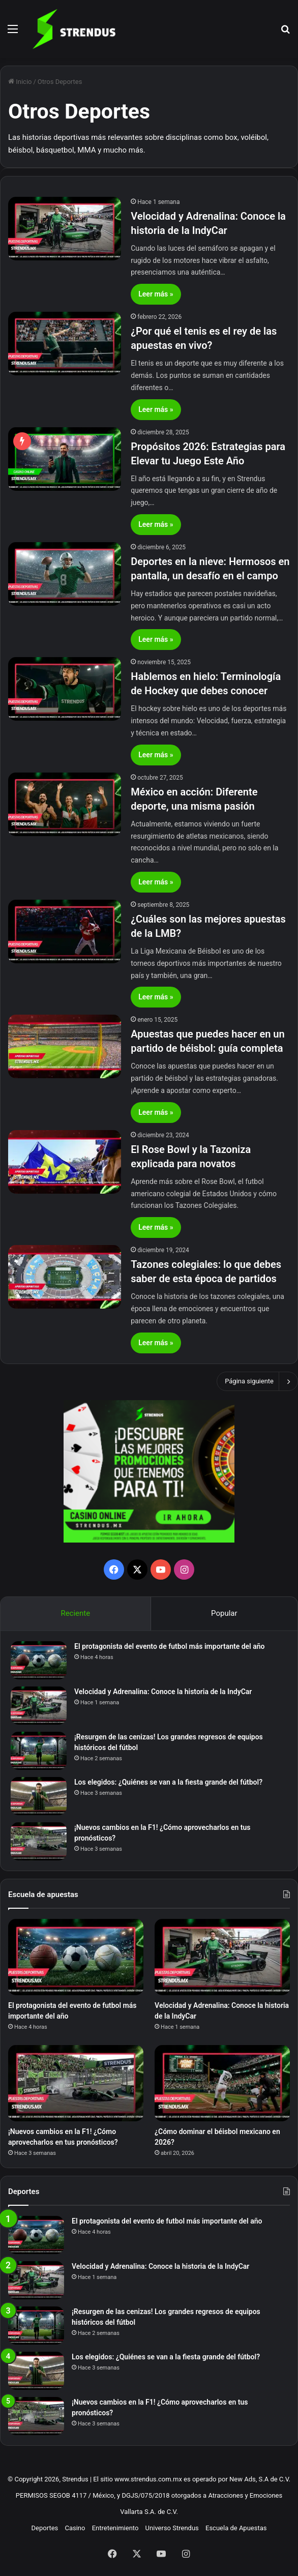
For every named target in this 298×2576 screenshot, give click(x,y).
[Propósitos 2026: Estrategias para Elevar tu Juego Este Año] (64, 459)
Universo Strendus (172, 2528)
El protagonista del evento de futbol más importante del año (169, 1646)
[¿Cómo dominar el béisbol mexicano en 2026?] (222, 2083)
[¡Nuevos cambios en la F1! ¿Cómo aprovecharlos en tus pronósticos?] (39, 1841)
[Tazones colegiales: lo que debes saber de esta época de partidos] (64, 1277)
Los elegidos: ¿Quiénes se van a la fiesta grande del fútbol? (168, 1782)
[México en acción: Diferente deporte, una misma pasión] (64, 804)
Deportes (45, 2528)
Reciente (75, 1613)
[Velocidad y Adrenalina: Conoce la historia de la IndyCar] (64, 228)
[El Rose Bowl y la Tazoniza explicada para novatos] (64, 1162)
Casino (75, 2528)
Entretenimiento (115, 2528)
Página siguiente (257, 1381)
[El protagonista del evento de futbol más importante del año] (39, 1660)
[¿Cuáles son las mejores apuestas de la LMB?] (64, 931)
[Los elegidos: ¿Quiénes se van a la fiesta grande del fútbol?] (39, 1796)
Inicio (20, 81)
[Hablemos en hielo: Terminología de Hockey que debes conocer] (64, 689)
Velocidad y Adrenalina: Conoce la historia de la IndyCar (163, 1691)
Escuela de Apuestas (235, 2528)
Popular (224, 1613)
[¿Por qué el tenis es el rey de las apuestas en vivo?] (64, 343)
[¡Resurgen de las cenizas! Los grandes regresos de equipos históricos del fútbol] (39, 1751)
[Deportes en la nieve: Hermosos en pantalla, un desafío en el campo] (64, 574)
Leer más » (155, 294)
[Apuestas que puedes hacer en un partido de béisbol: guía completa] (64, 1046)
